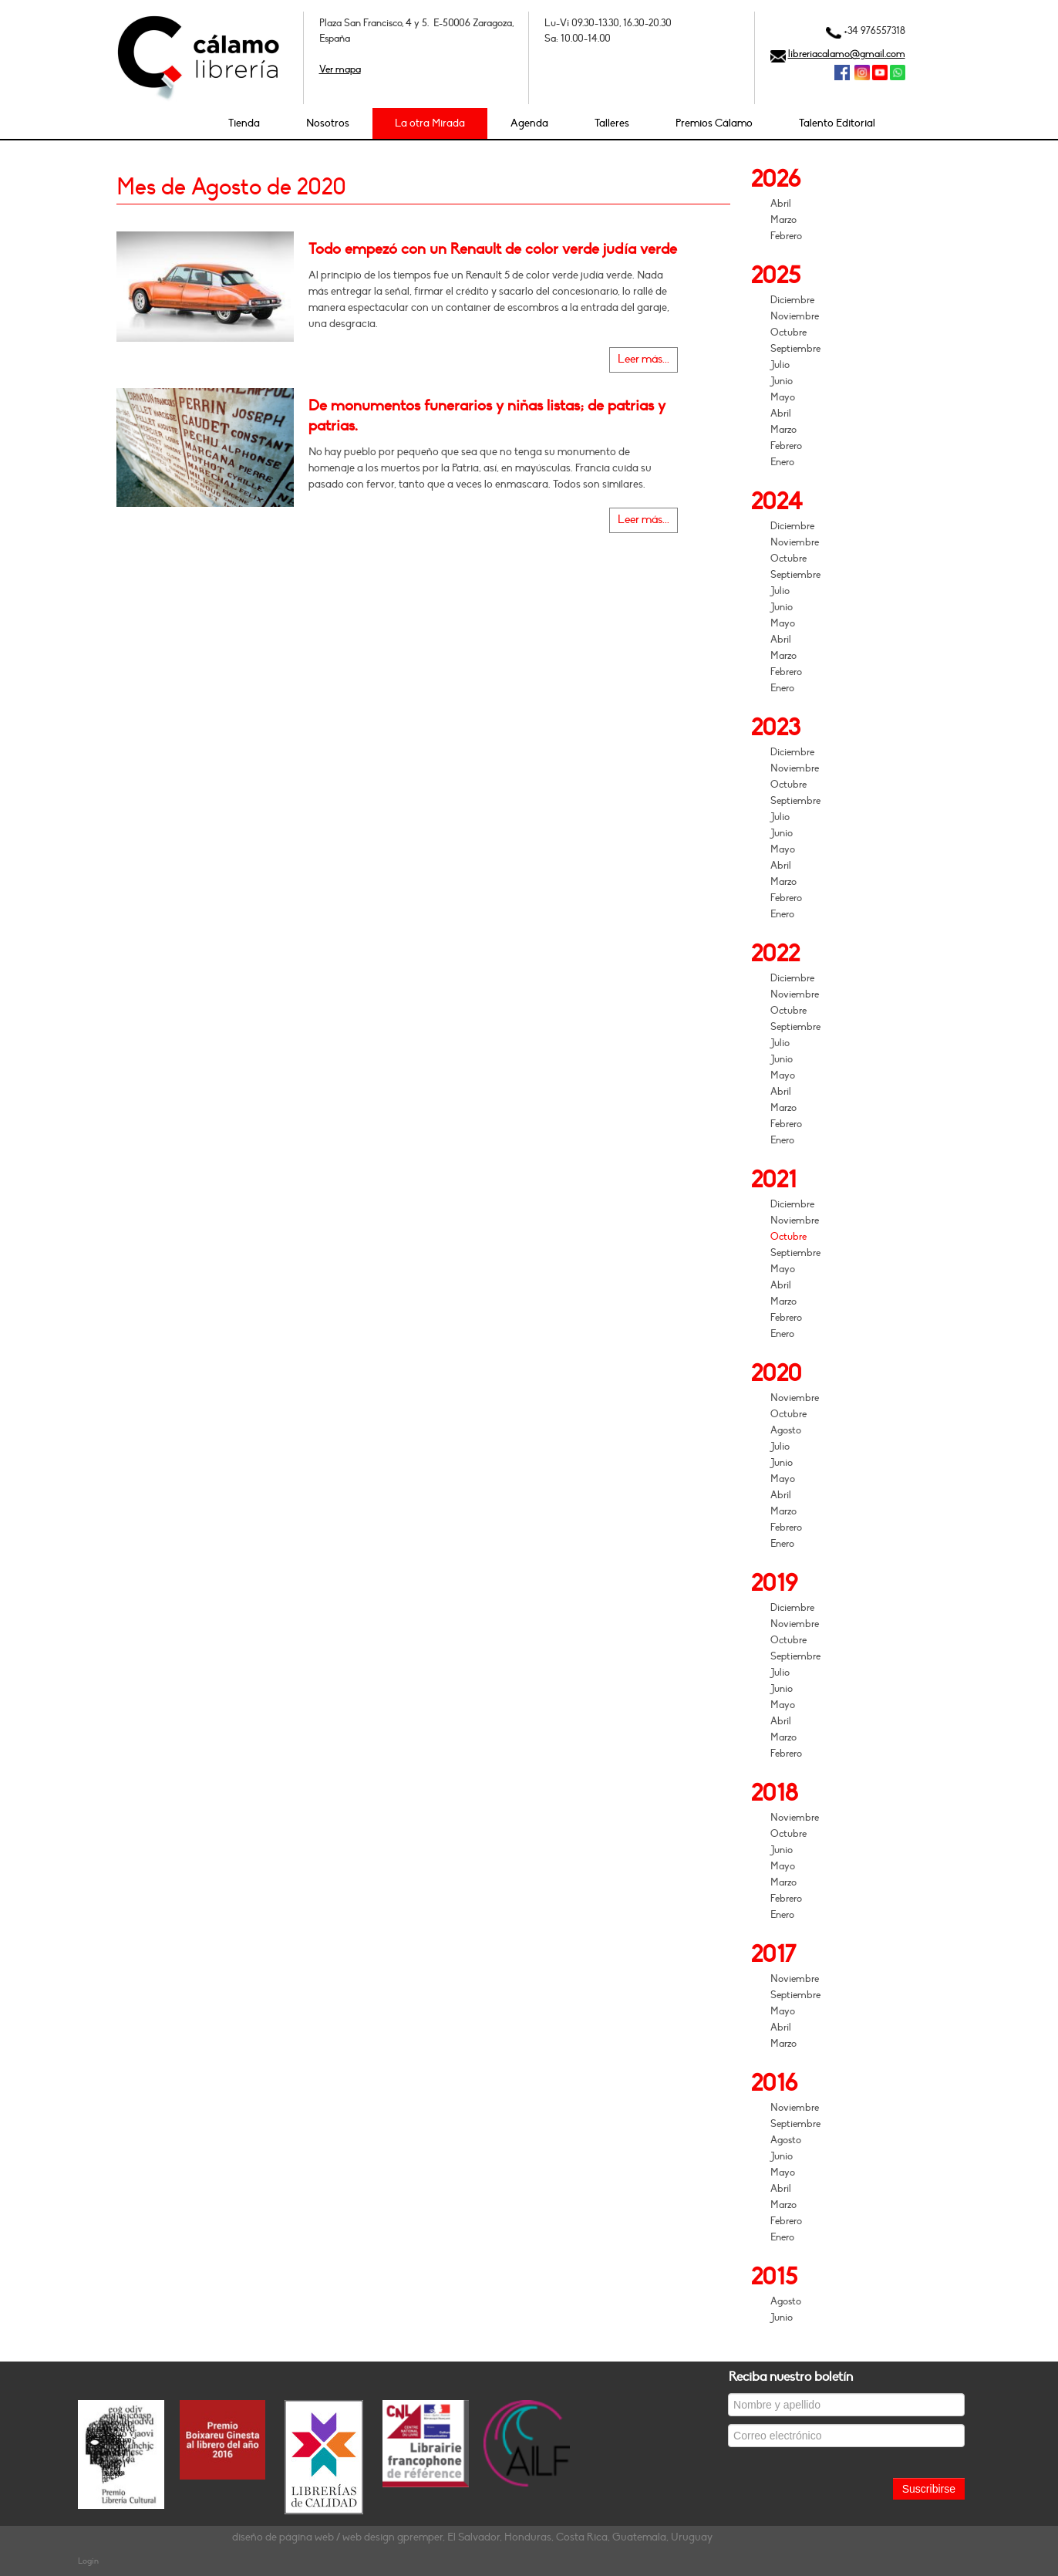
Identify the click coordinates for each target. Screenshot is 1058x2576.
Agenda (529, 123)
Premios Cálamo (714, 123)
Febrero (786, 236)
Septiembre (795, 349)
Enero (782, 462)
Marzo (783, 220)
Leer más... (643, 359)
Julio (780, 365)
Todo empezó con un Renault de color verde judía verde (492, 249)
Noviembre (794, 316)
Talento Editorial (837, 123)
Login (88, 2561)
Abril (780, 204)
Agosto (785, 1430)
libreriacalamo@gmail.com (846, 54)
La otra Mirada (430, 123)
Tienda (244, 123)
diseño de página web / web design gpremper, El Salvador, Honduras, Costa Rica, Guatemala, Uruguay (472, 2537)
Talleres (612, 123)
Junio (781, 381)
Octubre (788, 332)
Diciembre (792, 300)
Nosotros (327, 123)
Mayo (782, 397)
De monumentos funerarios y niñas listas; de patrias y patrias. (486, 416)
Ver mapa (340, 69)
